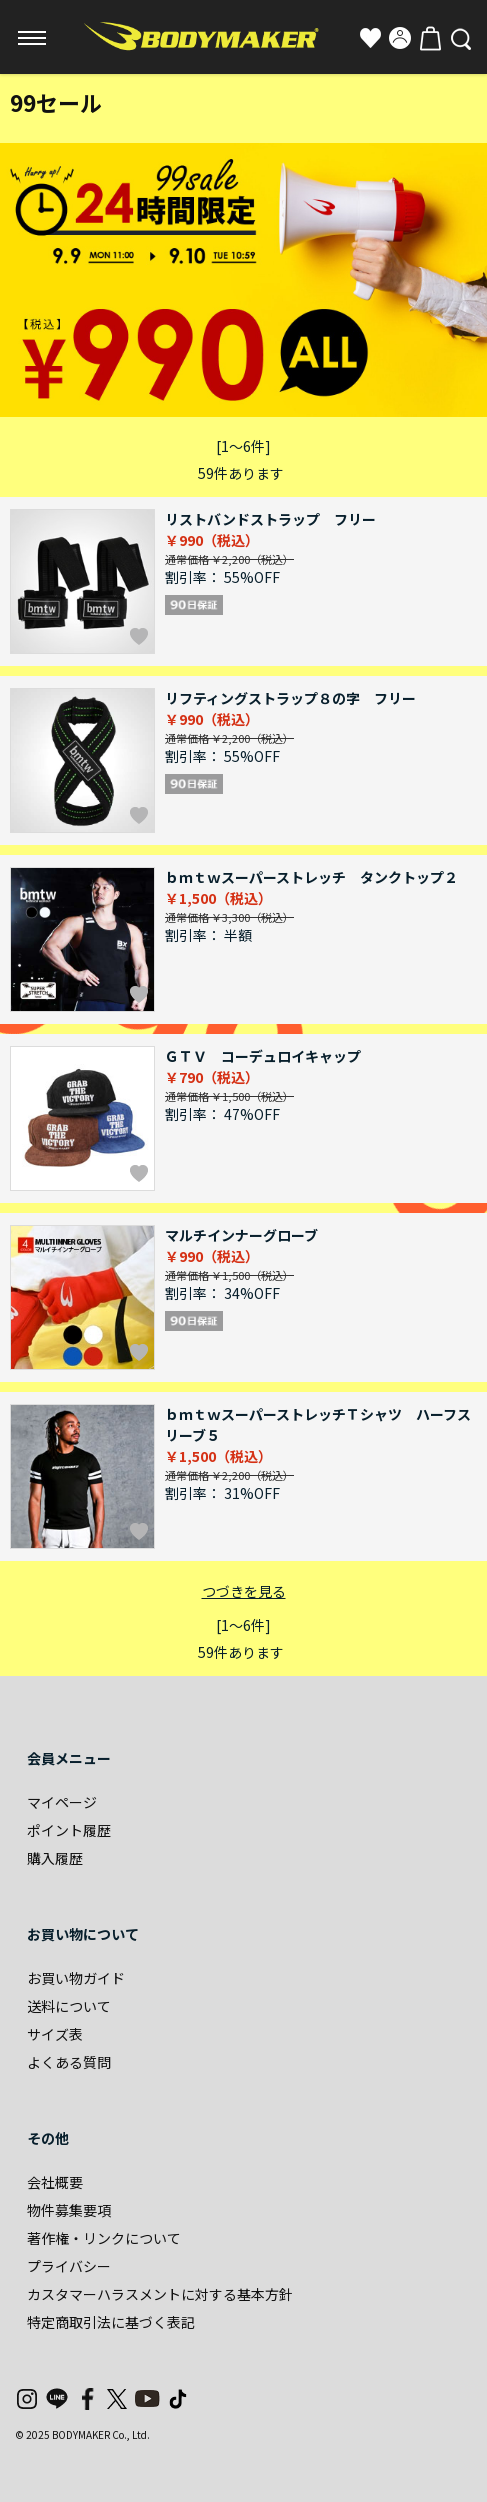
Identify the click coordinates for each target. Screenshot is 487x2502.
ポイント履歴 (69, 1830)
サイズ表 (55, 2034)
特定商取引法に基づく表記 (111, 2322)
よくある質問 (69, 2062)
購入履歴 (55, 1858)
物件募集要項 (69, 2210)
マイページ (62, 1802)
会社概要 (55, 2182)
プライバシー (69, 2266)
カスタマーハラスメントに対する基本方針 (160, 2294)
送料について (69, 2006)
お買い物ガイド (76, 1978)
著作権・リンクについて (104, 2238)
